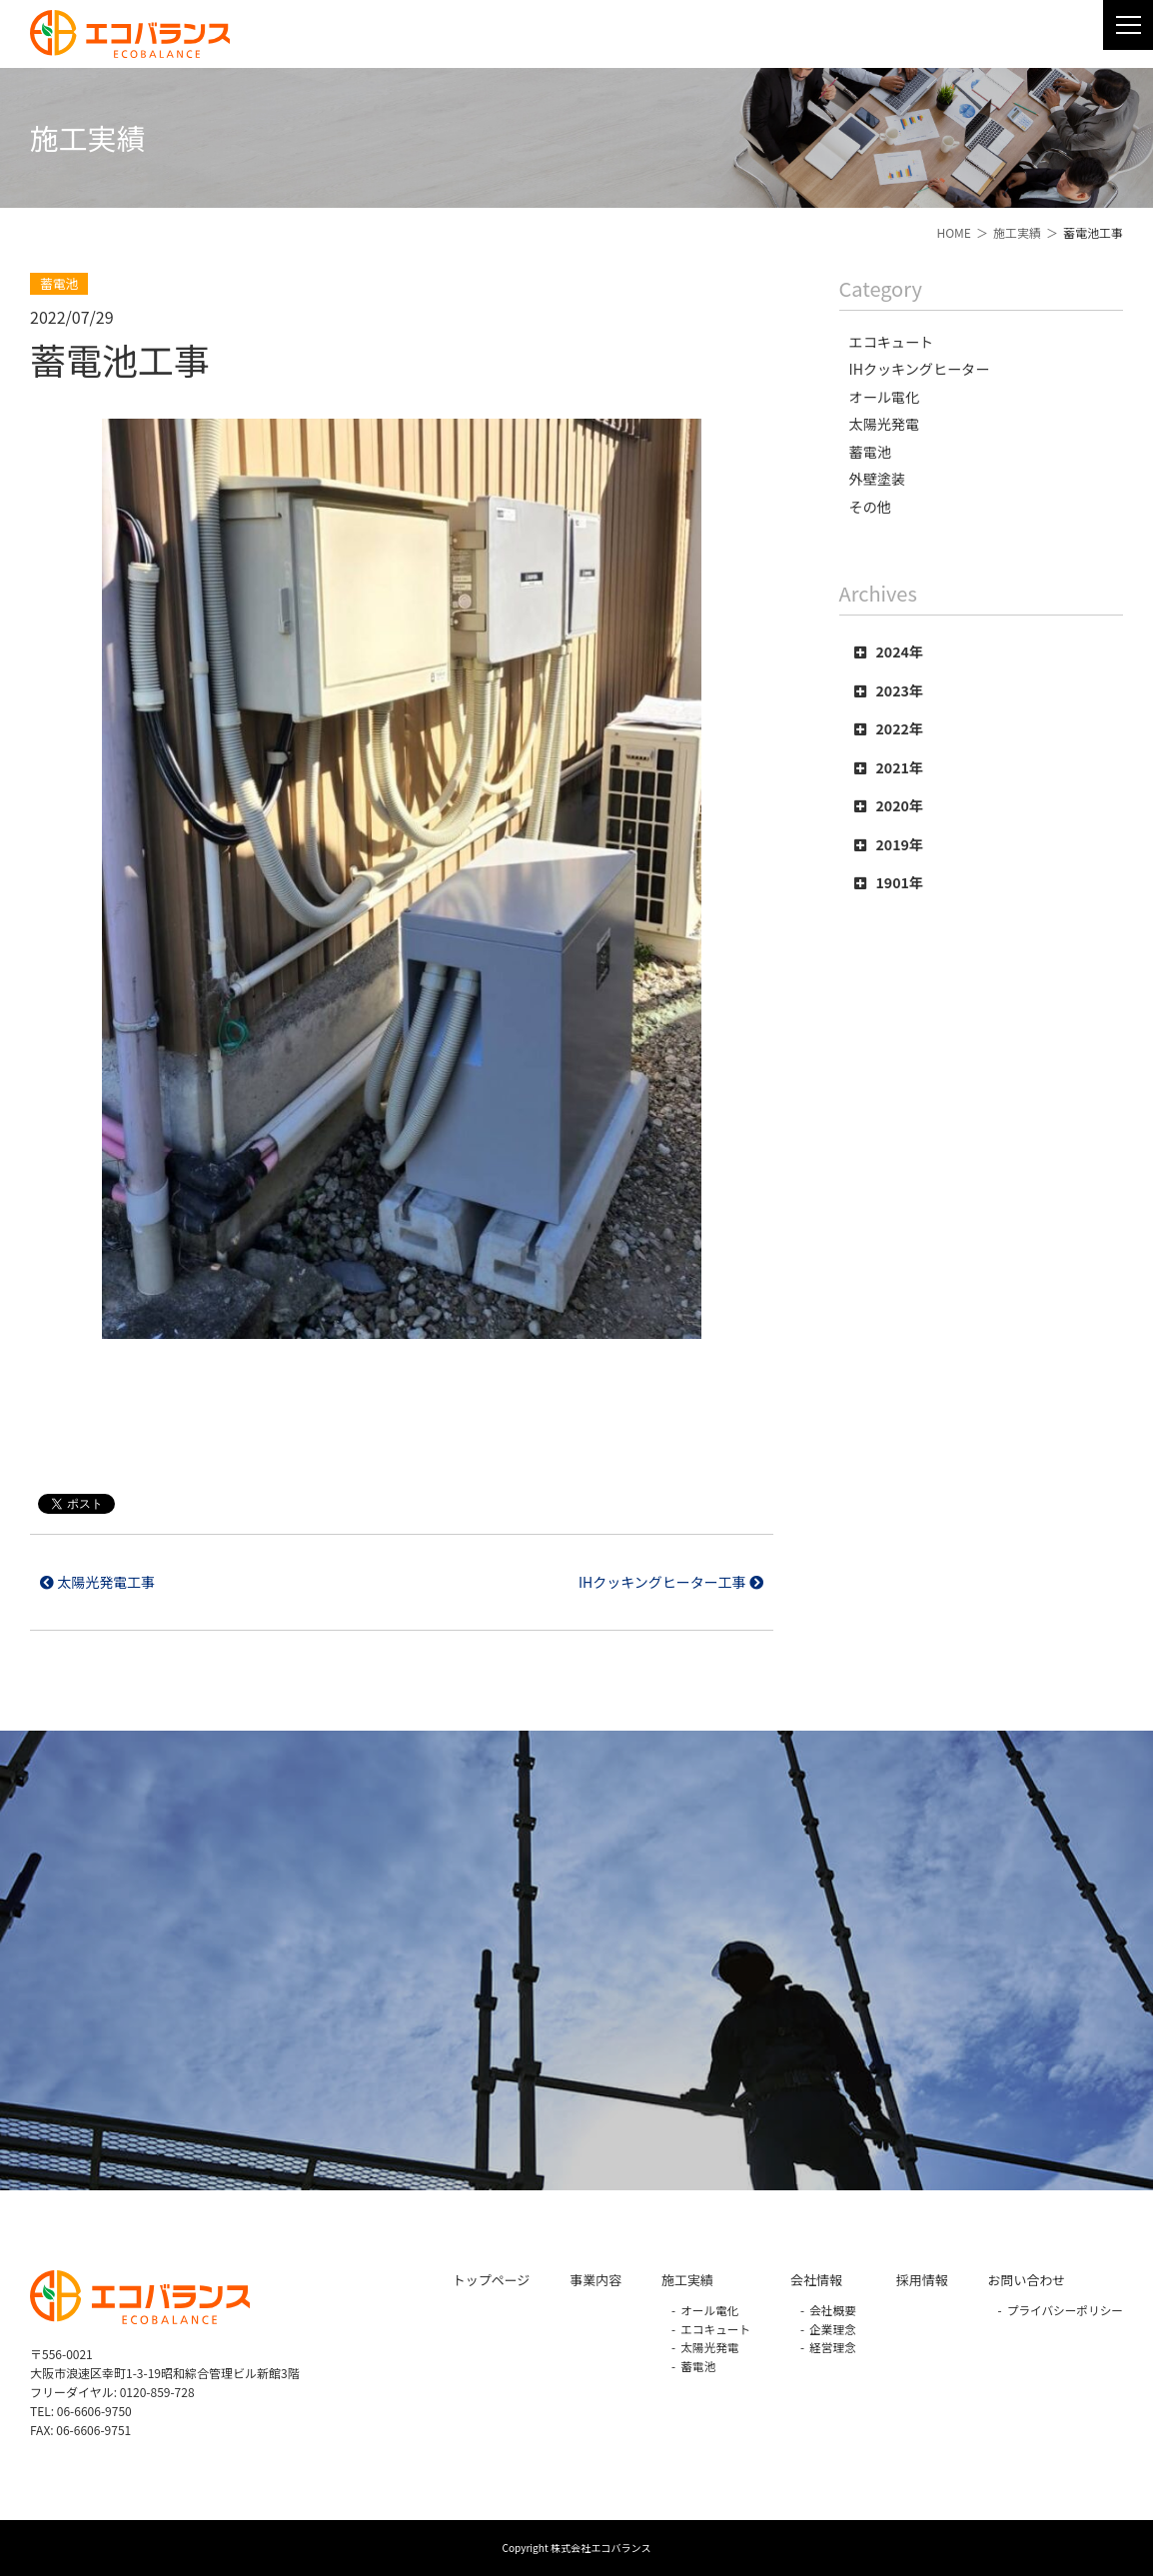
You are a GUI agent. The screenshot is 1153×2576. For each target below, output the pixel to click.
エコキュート (715, 2328)
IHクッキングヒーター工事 (670, 1582)
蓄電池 (697, 2365)
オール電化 (709, 2309)
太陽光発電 (709, 2346)
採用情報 (922, 2279)
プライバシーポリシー (1065, 2309)
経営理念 (832, 2346)
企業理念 (832, 2328)
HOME (953, 232)
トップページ (491, 2279)
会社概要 (832, 2309)
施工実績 (1017, 232)
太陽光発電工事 (97, 1582)
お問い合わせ (1027, 2279)
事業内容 (595, 2279)
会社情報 (816, 2279)
